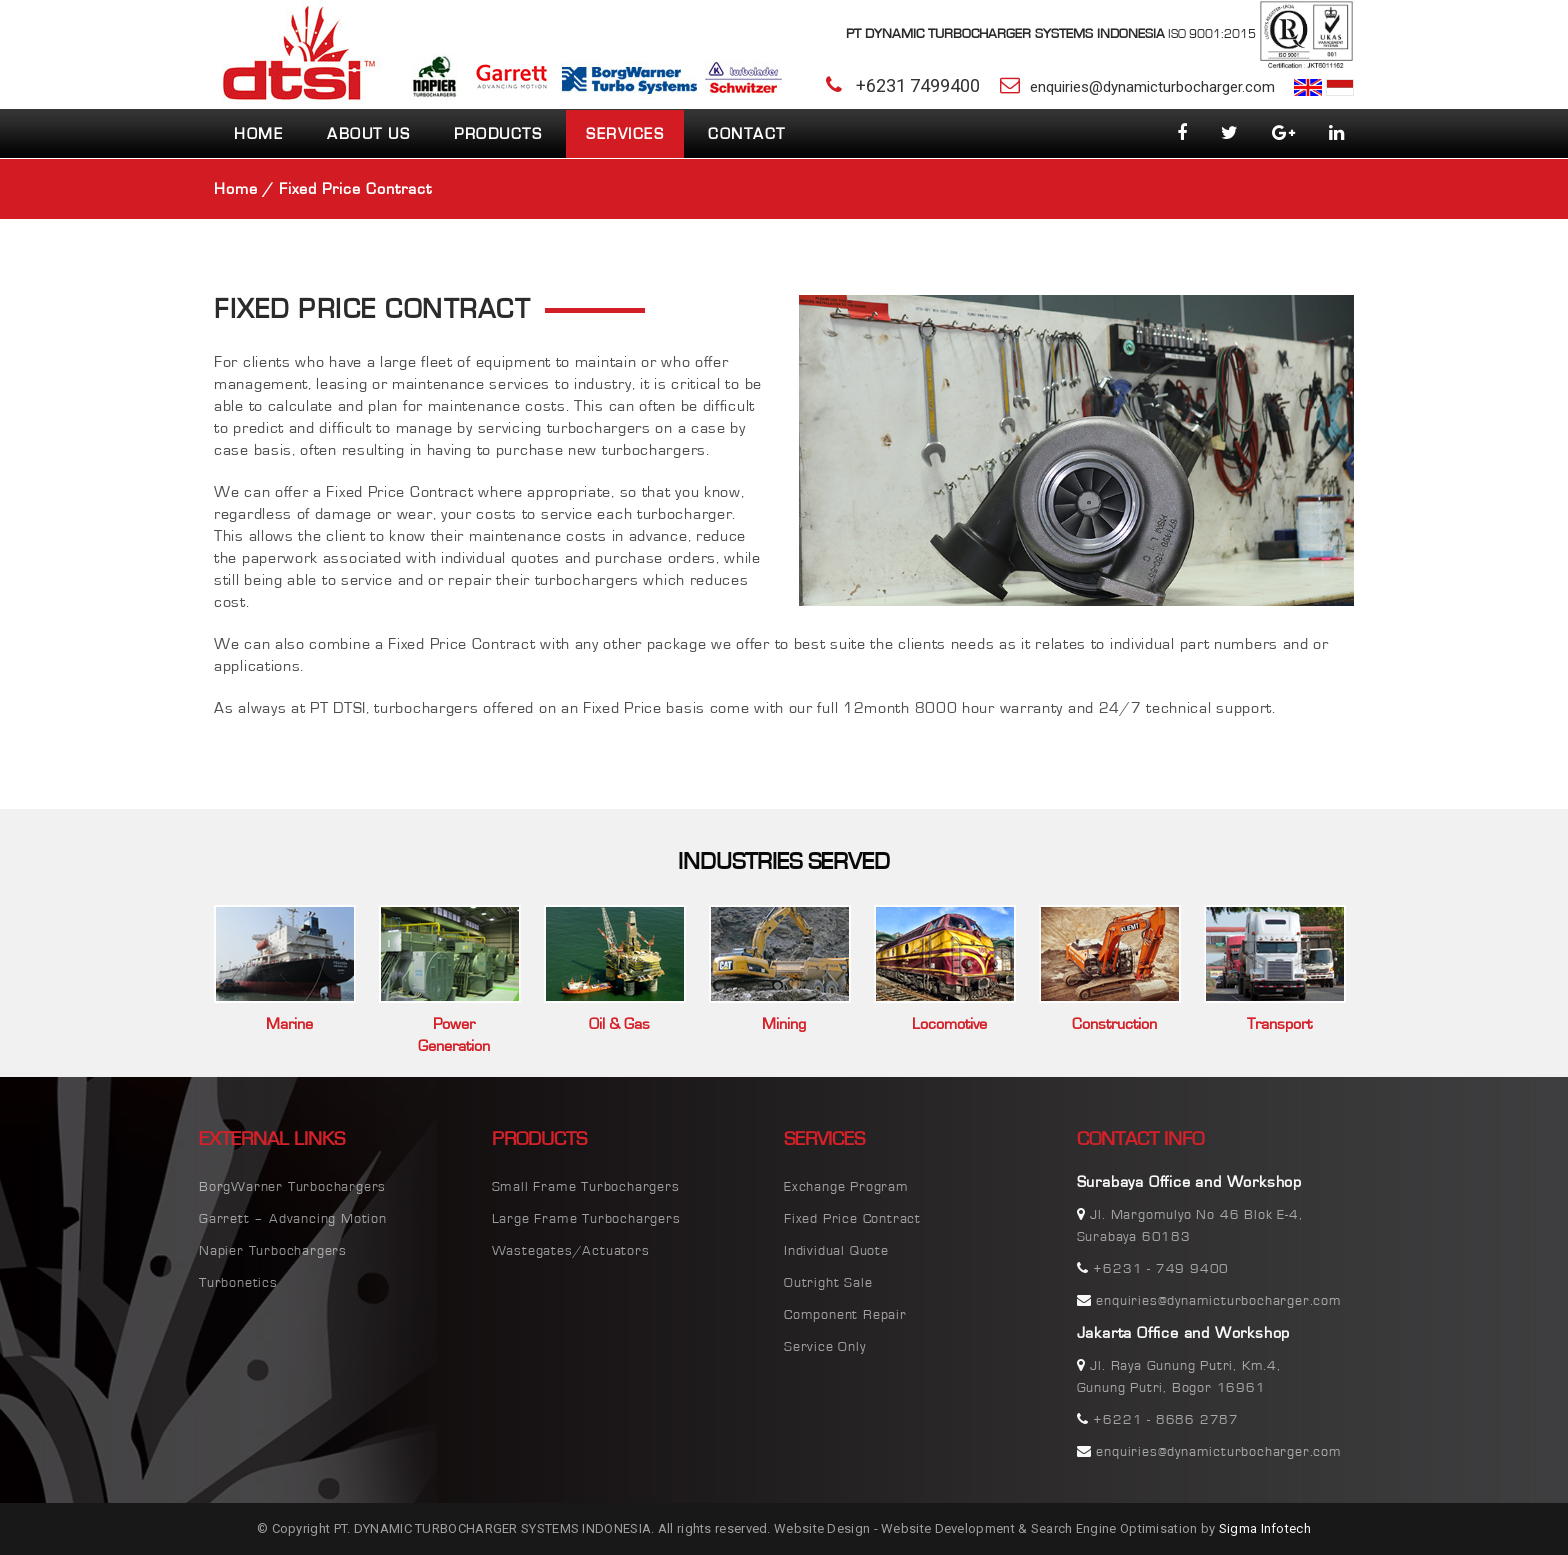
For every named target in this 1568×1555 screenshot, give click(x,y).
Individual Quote (836, 1251)
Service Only (825, 1347)
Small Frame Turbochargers (586, 1187)
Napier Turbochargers (273, 1251)
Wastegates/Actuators (571, 1251)
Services (625, 134)
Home (258, 134)
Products (498, 134)
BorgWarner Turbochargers (292, 1187)
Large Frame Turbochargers (586, 1219)
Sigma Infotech (1265, 1528)
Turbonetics (238, 1283)
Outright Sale (828, 1283)
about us (368, 134)
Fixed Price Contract (852, 1219)
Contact (747, 134)
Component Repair (845, 1315)
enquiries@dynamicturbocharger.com (1152, 87)
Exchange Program (846, 1187)
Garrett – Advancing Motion (293, 1219)
